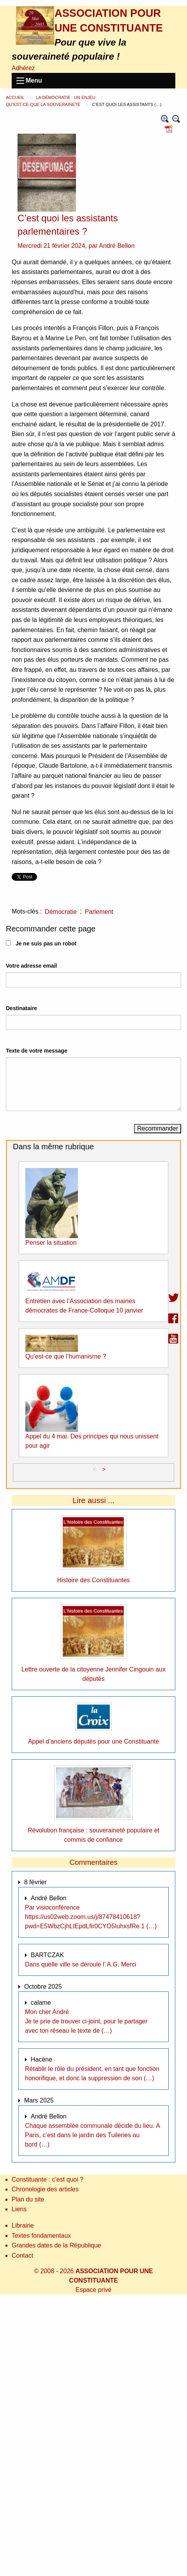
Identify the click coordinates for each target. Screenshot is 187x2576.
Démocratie (61, 911)
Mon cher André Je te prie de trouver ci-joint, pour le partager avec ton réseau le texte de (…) (86, 2021)
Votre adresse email (31, 966)
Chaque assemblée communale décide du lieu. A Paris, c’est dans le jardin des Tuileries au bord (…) (92, 2135)
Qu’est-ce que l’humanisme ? (65, 1356)
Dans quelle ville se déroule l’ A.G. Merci (80, 1964)
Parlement (99, 911)
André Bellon (117, 245)
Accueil (15, 97)
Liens (19, 2209)
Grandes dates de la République (56, 2245)
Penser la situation (51, 1242)
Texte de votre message (36, 1051)
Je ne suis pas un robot (41, 943)
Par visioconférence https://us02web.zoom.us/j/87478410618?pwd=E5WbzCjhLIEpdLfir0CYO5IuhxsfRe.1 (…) (91, 1916)
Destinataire (21, 1008)
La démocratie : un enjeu (66, 97)
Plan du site (28, 2199)
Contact (22, 2255)
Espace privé (94, 2289)
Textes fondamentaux (41, 2235)
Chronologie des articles (45, 2189)
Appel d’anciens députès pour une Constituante (93, 1741)
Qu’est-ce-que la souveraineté (43, 104)
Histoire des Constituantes (93, 1580)
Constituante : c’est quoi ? (47, 2179)
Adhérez (23, 68)
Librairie (23, 2225)
